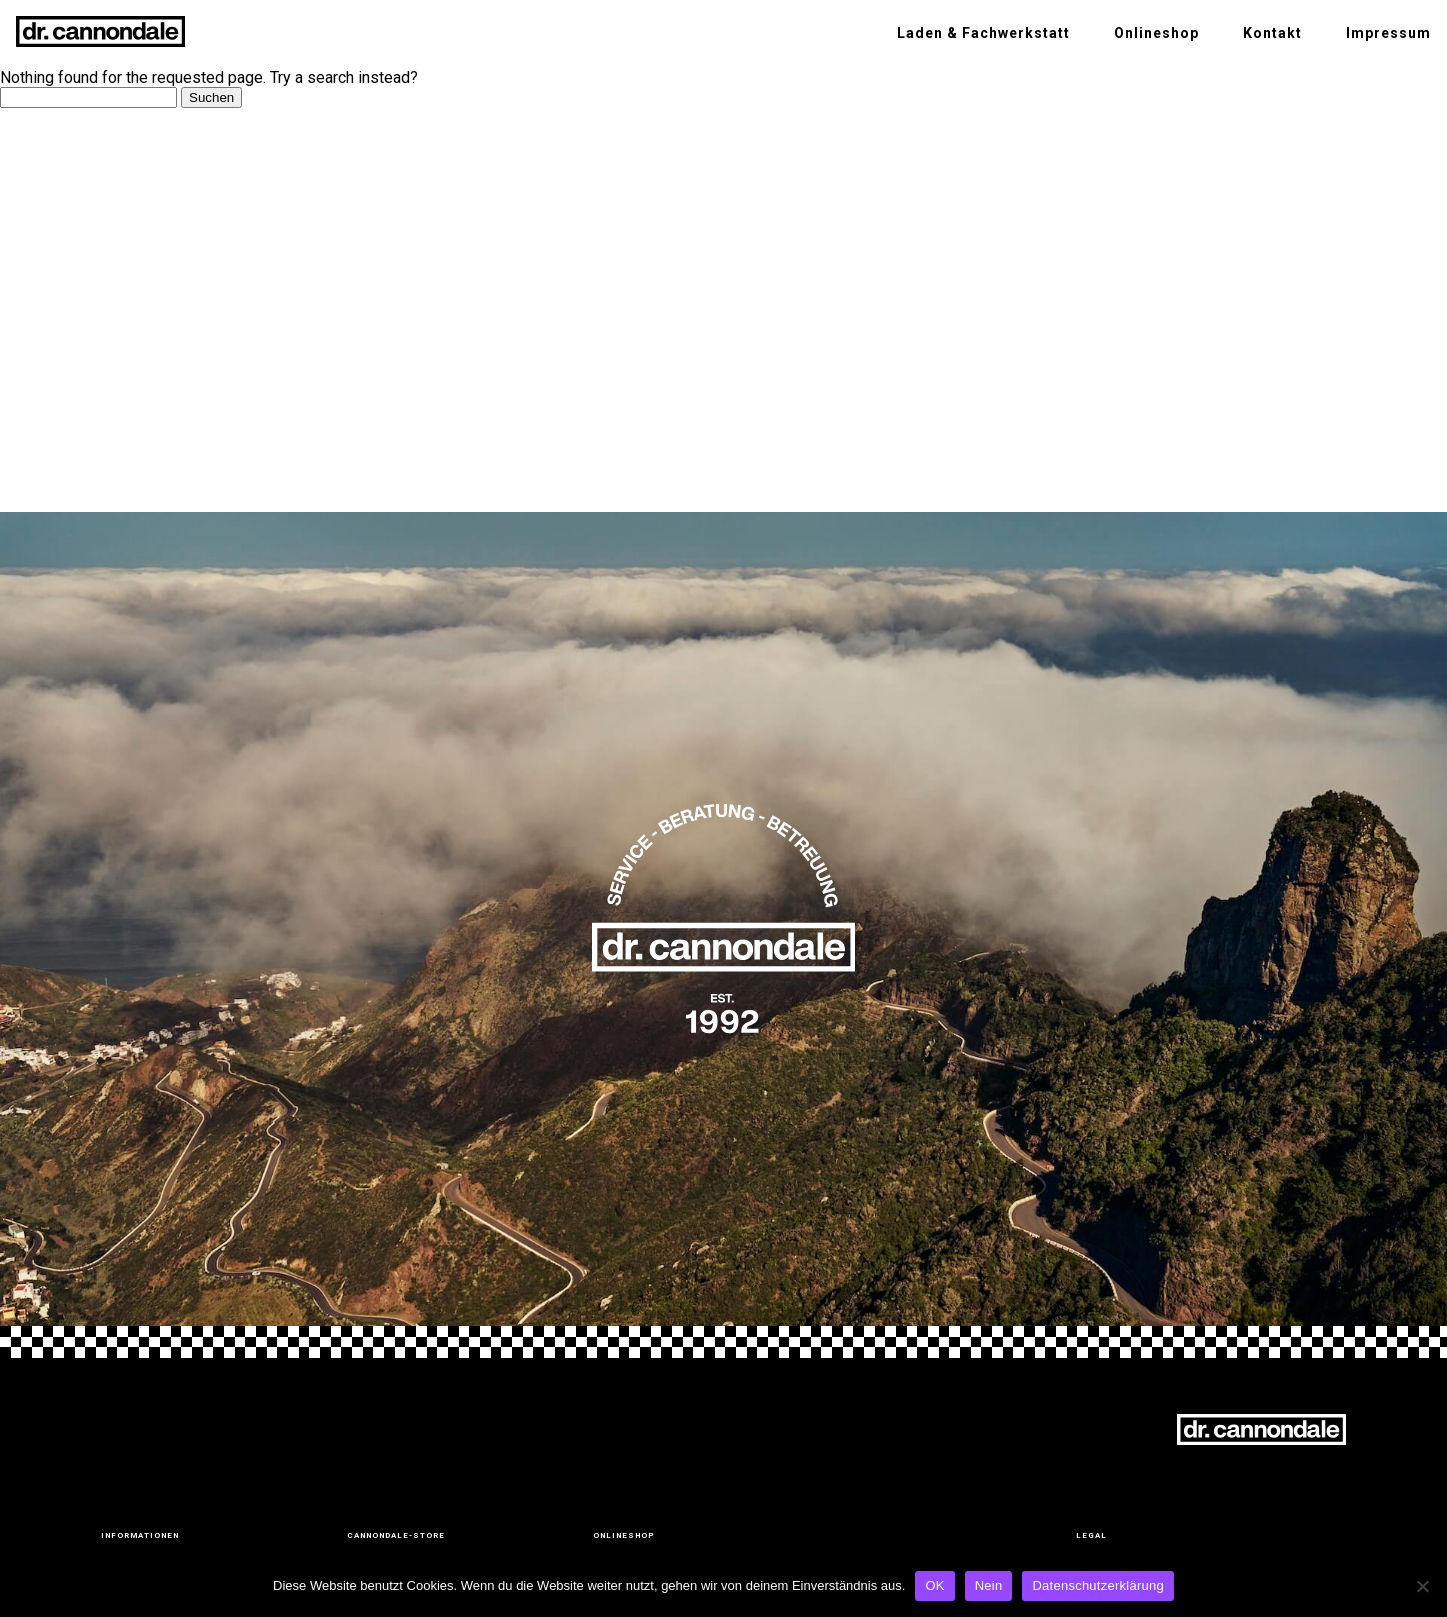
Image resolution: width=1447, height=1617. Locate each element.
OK (934, 1585)
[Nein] (1422, 1586)
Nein (989, 1585)
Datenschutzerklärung (1097, 1585)
